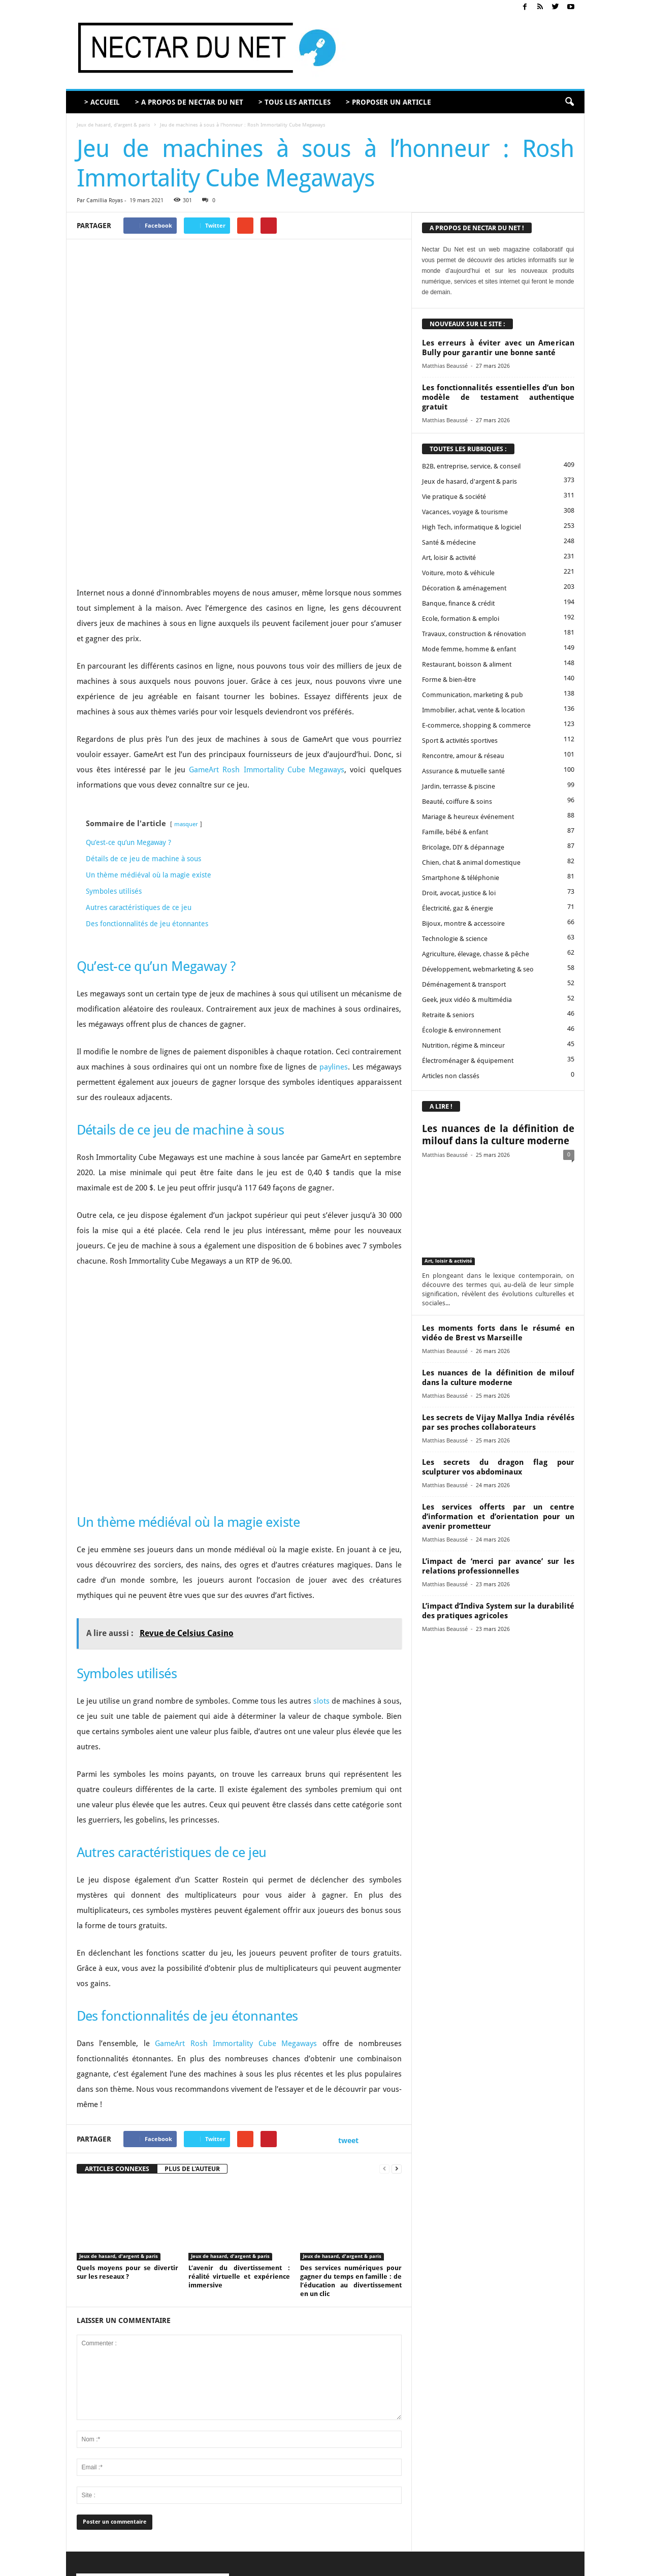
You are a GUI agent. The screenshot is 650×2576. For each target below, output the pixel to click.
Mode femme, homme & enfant (469, 649)
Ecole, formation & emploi (460, 618)
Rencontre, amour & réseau (463, 756)
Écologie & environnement (461, 1030)
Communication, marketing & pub (472, 695)
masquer (186, 681)
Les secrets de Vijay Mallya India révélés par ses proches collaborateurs (498, 1422)
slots (321, 1558)
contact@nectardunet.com (165, 2491)
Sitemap (523, 2564)
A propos (347, 2564)
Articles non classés (450, 1076)
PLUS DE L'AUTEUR (192, 2026)
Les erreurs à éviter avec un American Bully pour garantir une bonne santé (498, 347)
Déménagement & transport (464, 984)
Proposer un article (424, 2564)
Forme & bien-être (449, 679)
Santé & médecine (449, 542)
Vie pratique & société (454, 496)
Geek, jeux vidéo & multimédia (467, 999)
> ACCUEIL (102, 102)
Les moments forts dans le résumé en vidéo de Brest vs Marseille (498, 1333)
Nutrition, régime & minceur (463, 1045)
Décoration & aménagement (464, 588)
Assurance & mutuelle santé (463, 771)
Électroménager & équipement (467, 1060)
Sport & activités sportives (460, 740)
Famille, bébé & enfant (455, 832)
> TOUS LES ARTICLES (294, 102)
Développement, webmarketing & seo (478, 969)
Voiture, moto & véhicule (458, 573)
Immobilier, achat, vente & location (473, 710)
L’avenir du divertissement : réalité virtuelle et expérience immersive (239, 2134)
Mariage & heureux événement (468, 817)
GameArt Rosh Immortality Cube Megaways (266, 627)
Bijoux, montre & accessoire (463, 923)
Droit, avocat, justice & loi (459, 893)
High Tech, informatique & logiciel (471, 527)
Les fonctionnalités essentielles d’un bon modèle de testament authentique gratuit (498, 397)
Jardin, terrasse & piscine (458, 786)
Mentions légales (480, 2564)
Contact (379, 2564)
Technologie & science (455, 939)
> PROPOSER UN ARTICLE (388, 102)
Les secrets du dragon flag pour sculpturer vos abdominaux (498, 1467)
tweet (348, 1998)
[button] (569, 102)
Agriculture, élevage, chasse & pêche (475, 954)
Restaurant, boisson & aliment (466, 664)
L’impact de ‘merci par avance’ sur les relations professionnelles (498, 1566)
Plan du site (560, 2564)
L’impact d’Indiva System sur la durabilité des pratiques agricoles (498, 1610)
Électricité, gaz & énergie (457, 908)
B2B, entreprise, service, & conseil (471, 466)
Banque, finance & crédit (458, 603)
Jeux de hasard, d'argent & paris (113, 125)
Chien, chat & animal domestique (471, 862)
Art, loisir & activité (449, 557)
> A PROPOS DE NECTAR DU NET (189, 102)
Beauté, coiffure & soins (457, 801)
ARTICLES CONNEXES (117, 2026)
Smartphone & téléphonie (460, 878)
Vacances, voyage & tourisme (465, 512)
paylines (333, 924)
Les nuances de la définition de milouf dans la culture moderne (498, 1135)
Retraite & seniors (448, 1015)
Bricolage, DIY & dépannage (463, 847)
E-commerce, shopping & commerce (476, 725)
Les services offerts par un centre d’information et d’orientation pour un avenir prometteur (498, 1516)
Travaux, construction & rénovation (474, 634)
